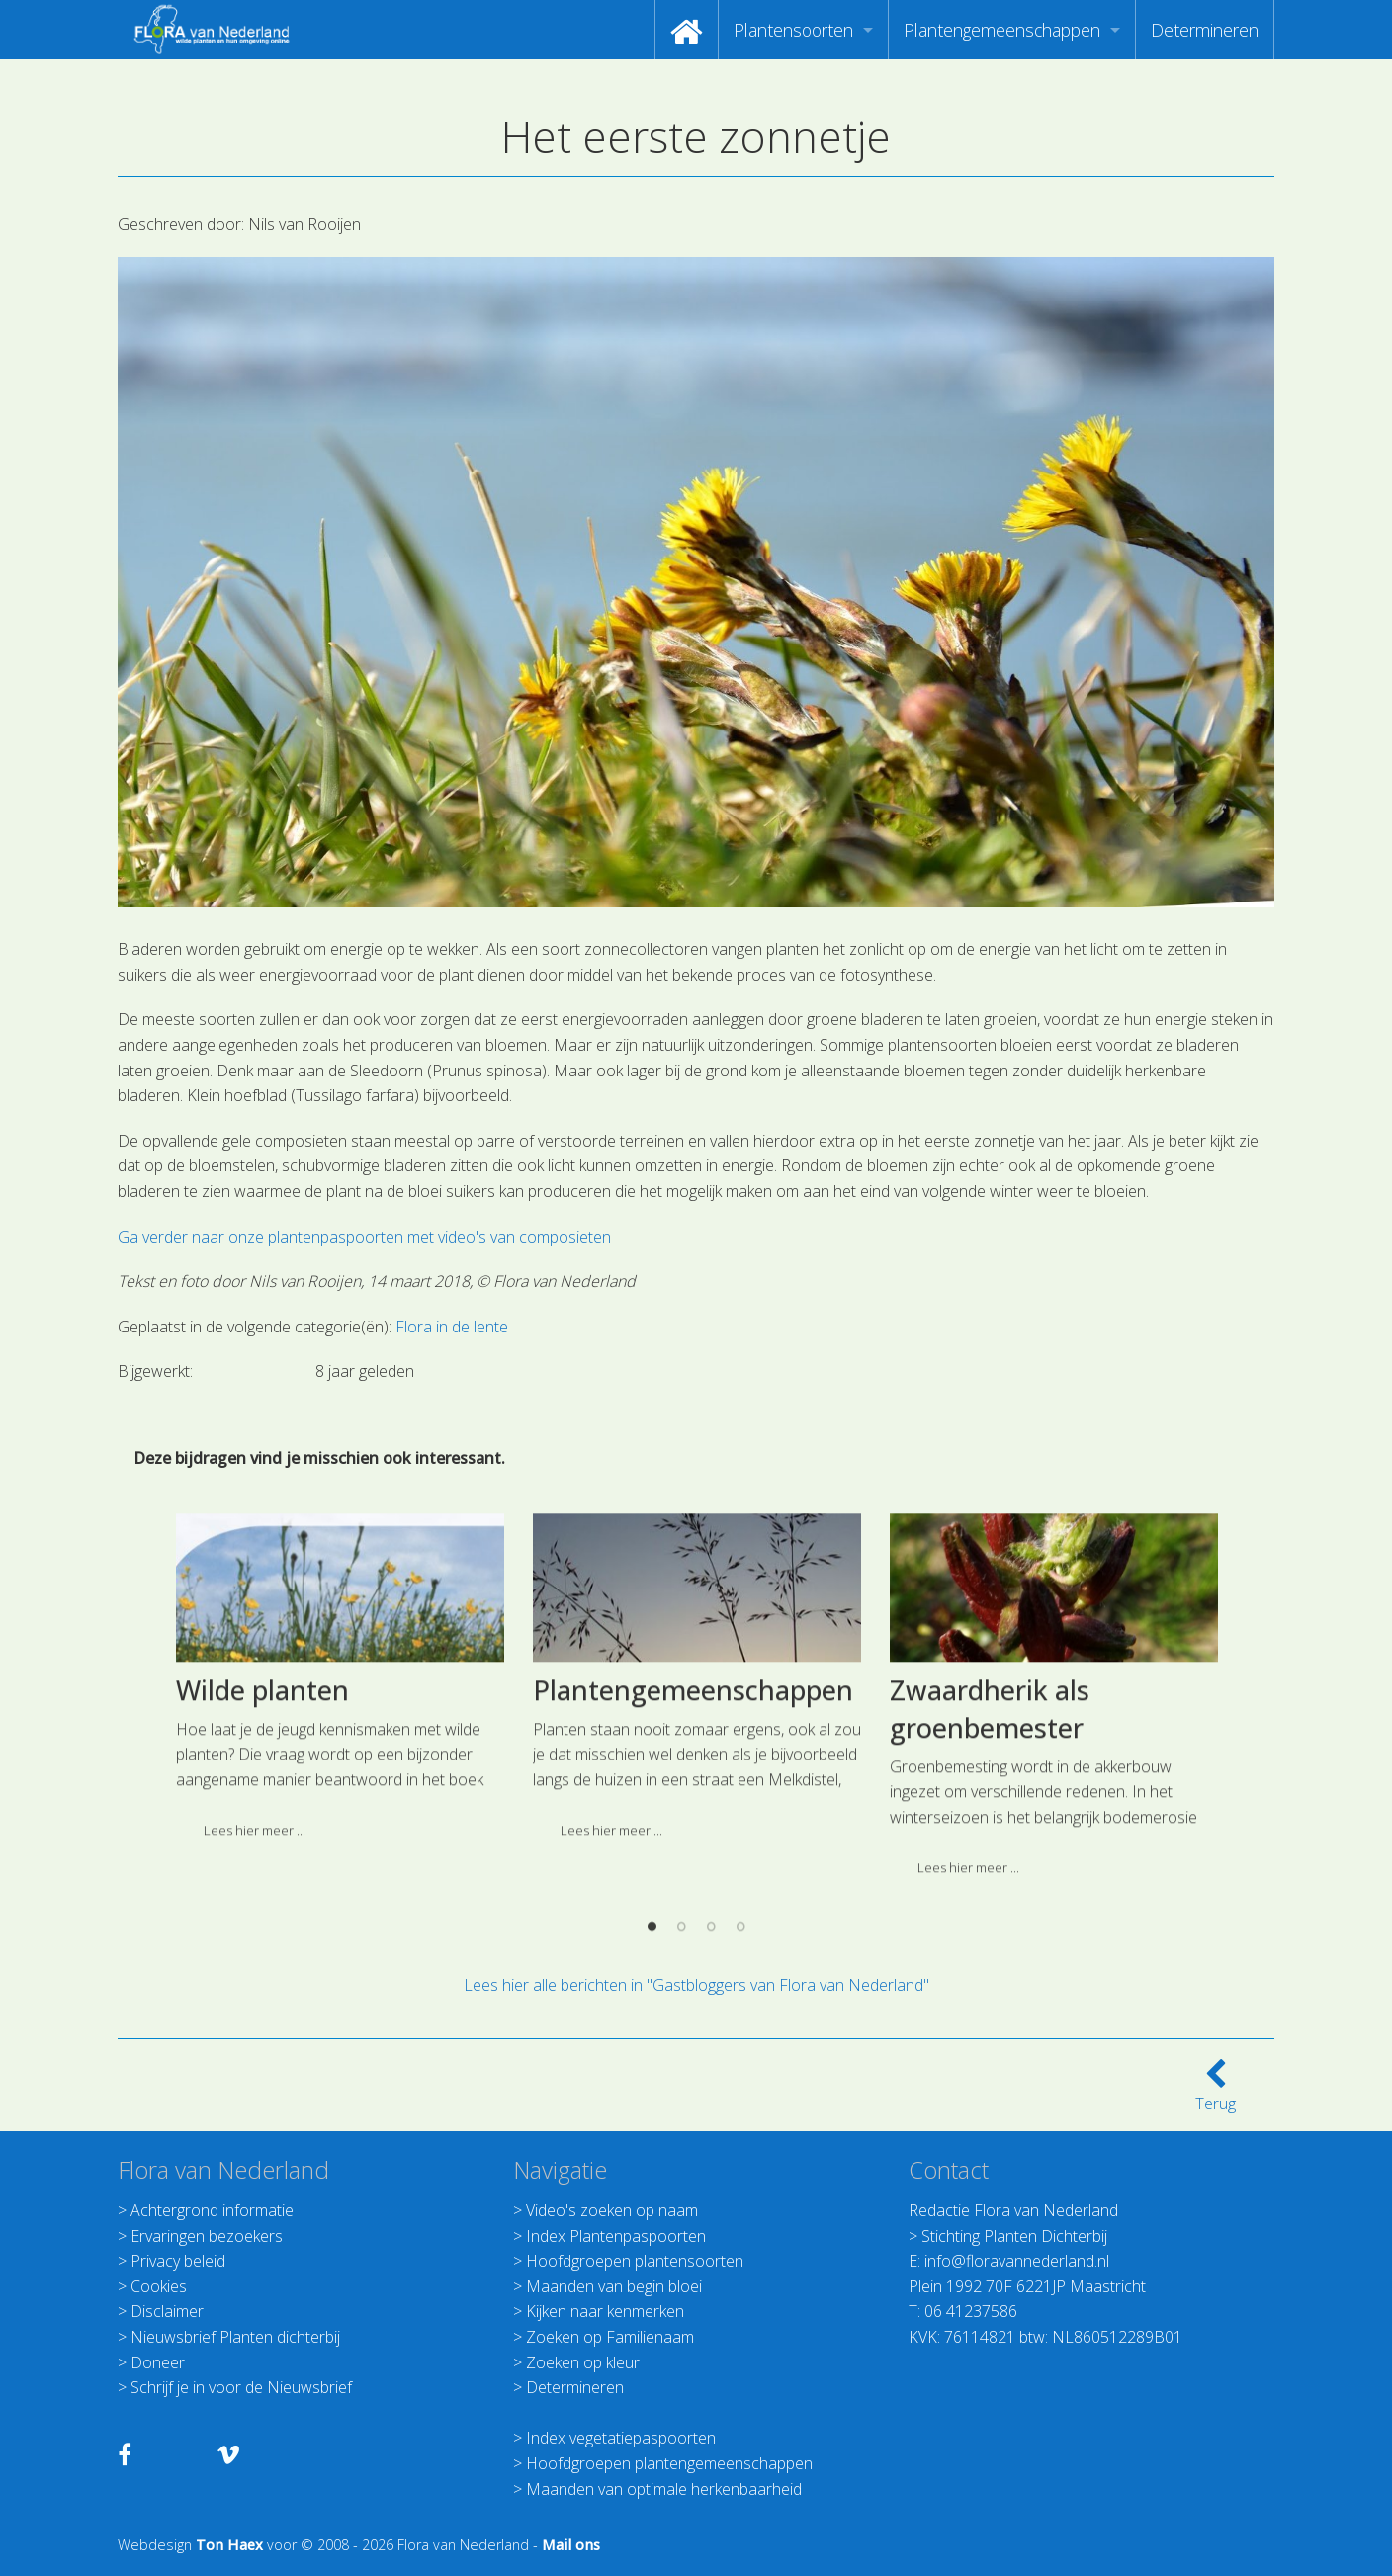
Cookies (158, 2286)
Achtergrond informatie (212, 2210)
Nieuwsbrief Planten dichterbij (235, 2337)
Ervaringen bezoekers (206, 2236)
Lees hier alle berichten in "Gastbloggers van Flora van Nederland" (696, 1985)
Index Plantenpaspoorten (616, 2236)
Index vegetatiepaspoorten (621, 2437)
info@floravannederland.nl (1016, 2261)
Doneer (157, 2362)
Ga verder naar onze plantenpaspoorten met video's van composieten (366, 1236)
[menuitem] (686, 29)
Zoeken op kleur (583, 2362)
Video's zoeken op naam (612, 2210)
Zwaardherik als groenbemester (989, 1923)
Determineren (1205, 30)
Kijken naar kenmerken (605, 2311)
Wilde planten (262, 1904)
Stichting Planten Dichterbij (1014, 2236)
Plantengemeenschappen (1002, 30)
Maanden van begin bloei (614, 2286)
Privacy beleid (177, 2261)
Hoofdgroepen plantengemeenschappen (669, 2463)
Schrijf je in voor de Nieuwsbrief (241, 2387)
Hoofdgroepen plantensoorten (634, 2261)
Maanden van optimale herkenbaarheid (664, 2489)
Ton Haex (229, 2544)
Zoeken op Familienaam (610, 2337)
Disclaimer (167, 2311)
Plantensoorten (793, 30)
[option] (339, 1898)
